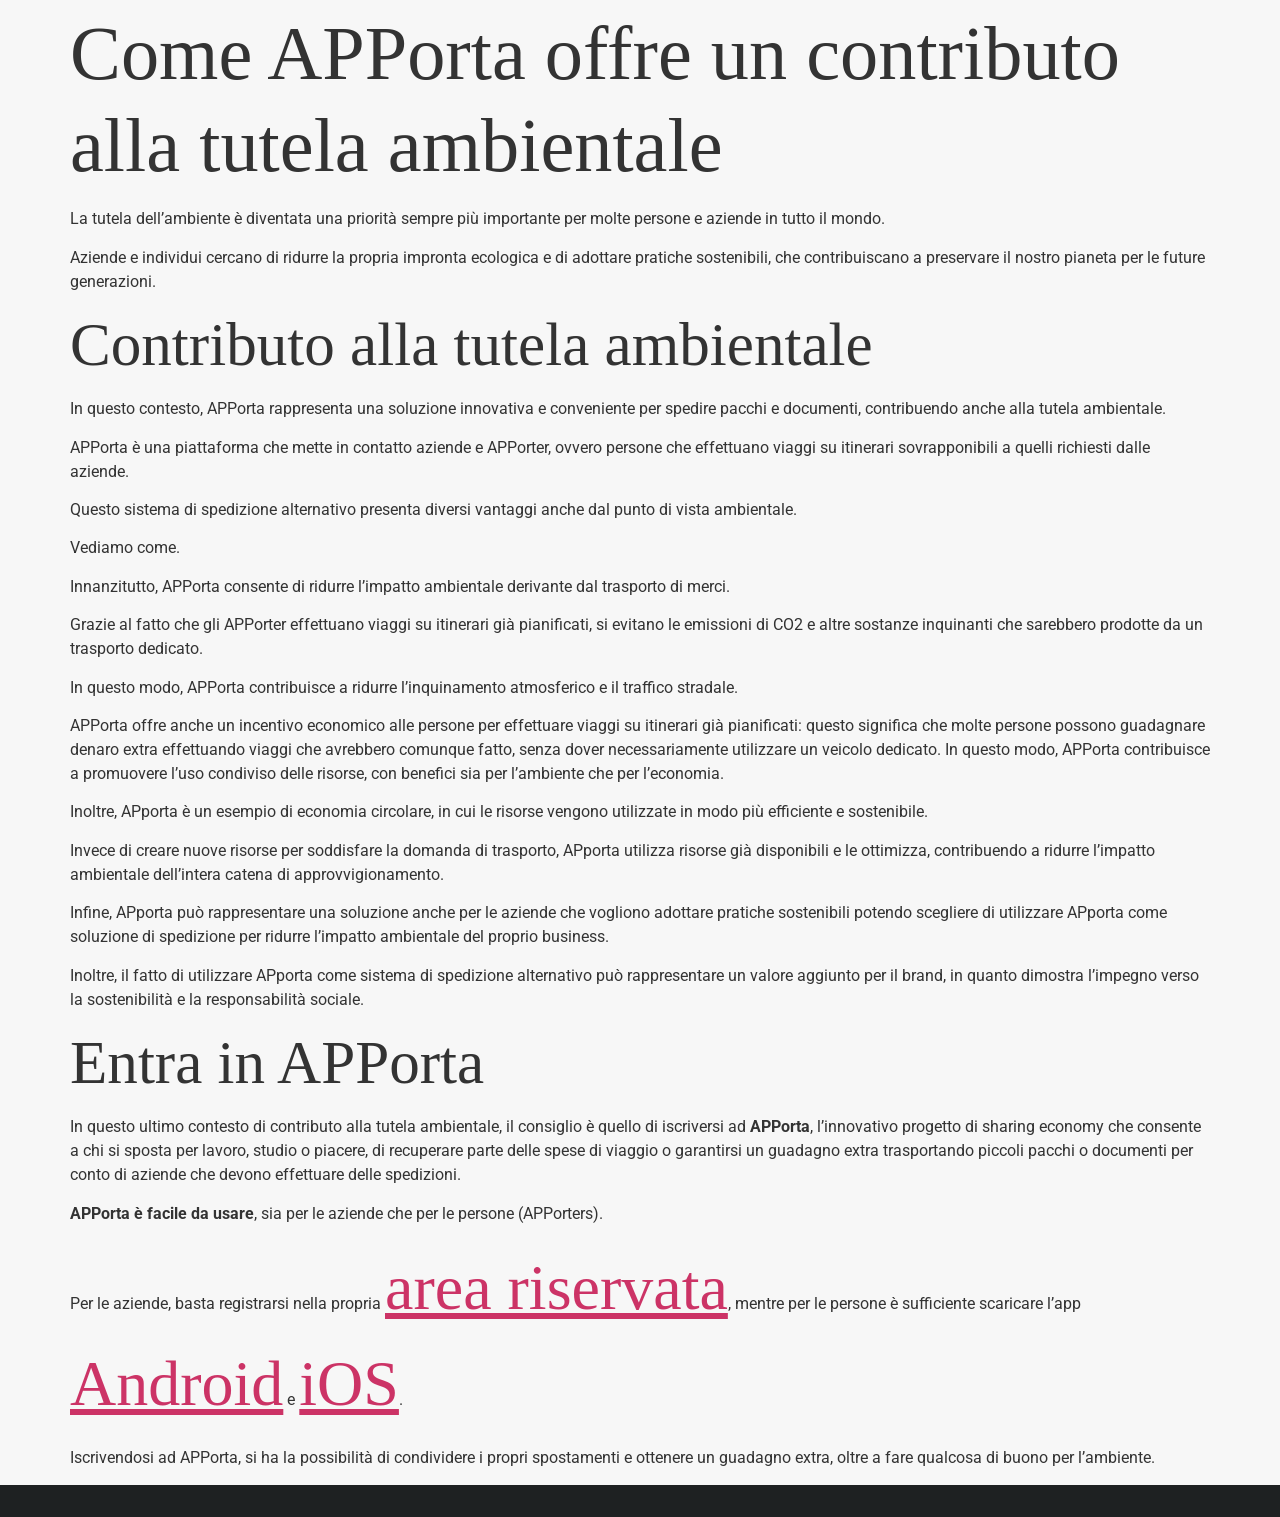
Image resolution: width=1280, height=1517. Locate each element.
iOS (349, 1383)
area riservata (556, 1287)
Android (176, 1383)
